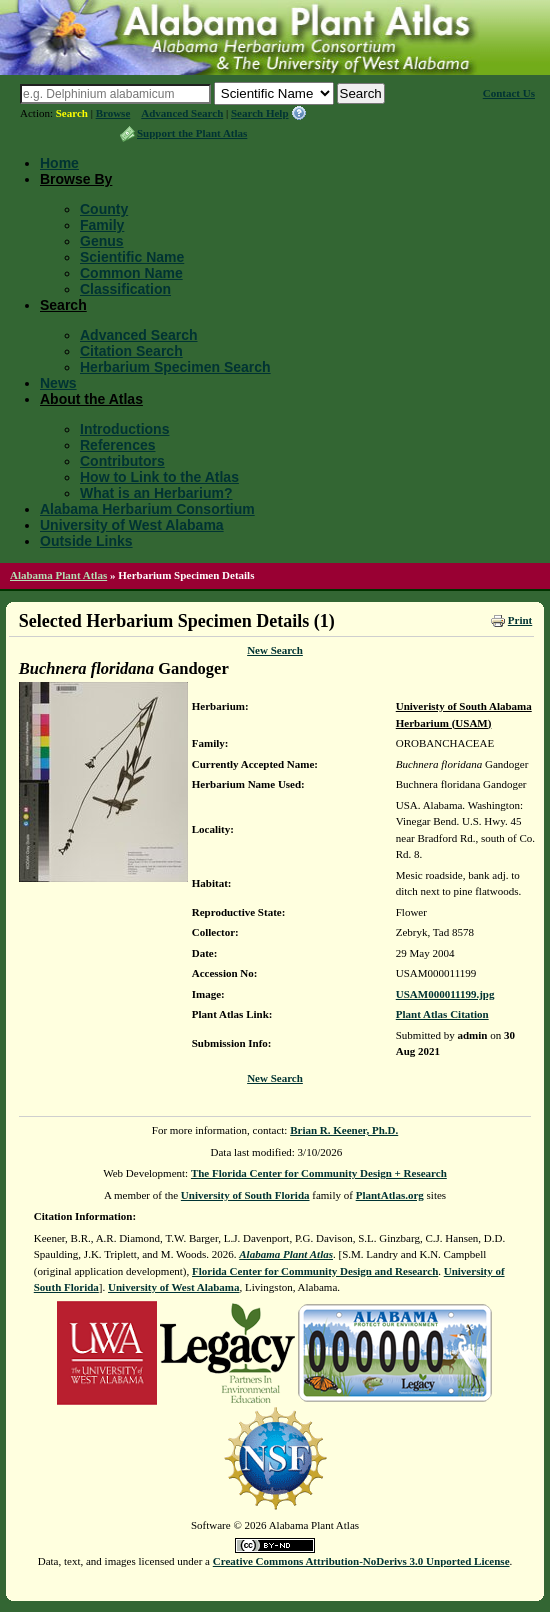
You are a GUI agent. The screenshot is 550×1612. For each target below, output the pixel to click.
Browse (113, 113)
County (104, 209)
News (58, 383)
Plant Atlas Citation (442, 1014)
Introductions (124, 429)
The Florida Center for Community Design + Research (319, 1173)
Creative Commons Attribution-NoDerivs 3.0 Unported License (361, 1561)
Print (520, 620)
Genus (102, 241)
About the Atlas (91, 399)
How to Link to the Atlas (159, 477)
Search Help (260, 113)
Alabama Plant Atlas (58, 575)
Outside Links (86, 541)
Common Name (131, 273)
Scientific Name (132, 257)
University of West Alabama (132, 525)
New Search (275, 650)
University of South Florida (245, 1195)
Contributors (122, 461)
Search (72, 113)
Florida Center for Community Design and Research (315, 1271)
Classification (125, 289)
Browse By (76, 179)
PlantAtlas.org (390, 1195)
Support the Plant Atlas (192, 133)
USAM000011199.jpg (445, 994)
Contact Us (509, 93)
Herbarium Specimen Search (175, 367)
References (118, 445)
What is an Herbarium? (156, 493)
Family (102, 225)
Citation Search (131, 351)
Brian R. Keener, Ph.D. (344, 1130)
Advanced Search (182, 113)
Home (59, 163)
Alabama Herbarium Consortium (147, 509)
